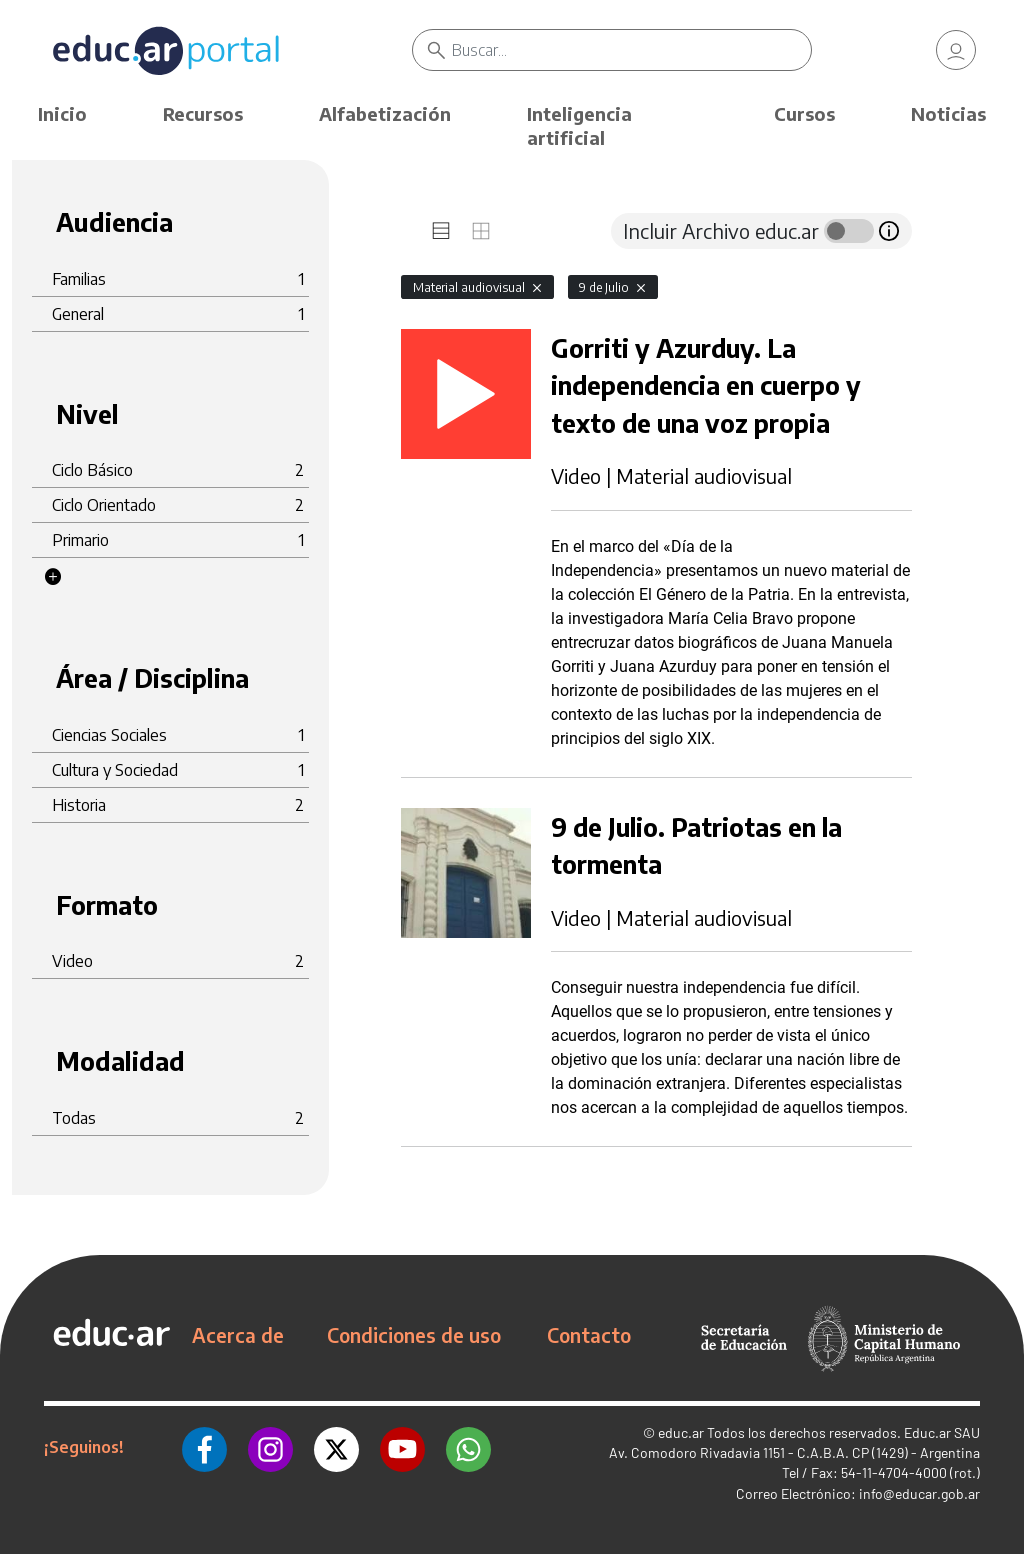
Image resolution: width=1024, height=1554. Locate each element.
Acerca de (238, 1335)
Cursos (804, 113)
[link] (956, 50)
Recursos (203, 113)
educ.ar (681, 1432)
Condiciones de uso (414, 1335)
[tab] (441, 231)
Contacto (589, 1335)
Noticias (948, 113)
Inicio (62, 113)
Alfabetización (385, 113)
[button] (53, 577)
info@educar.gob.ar (919, 1493)
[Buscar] (631, 50)
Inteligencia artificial (579, 125)
